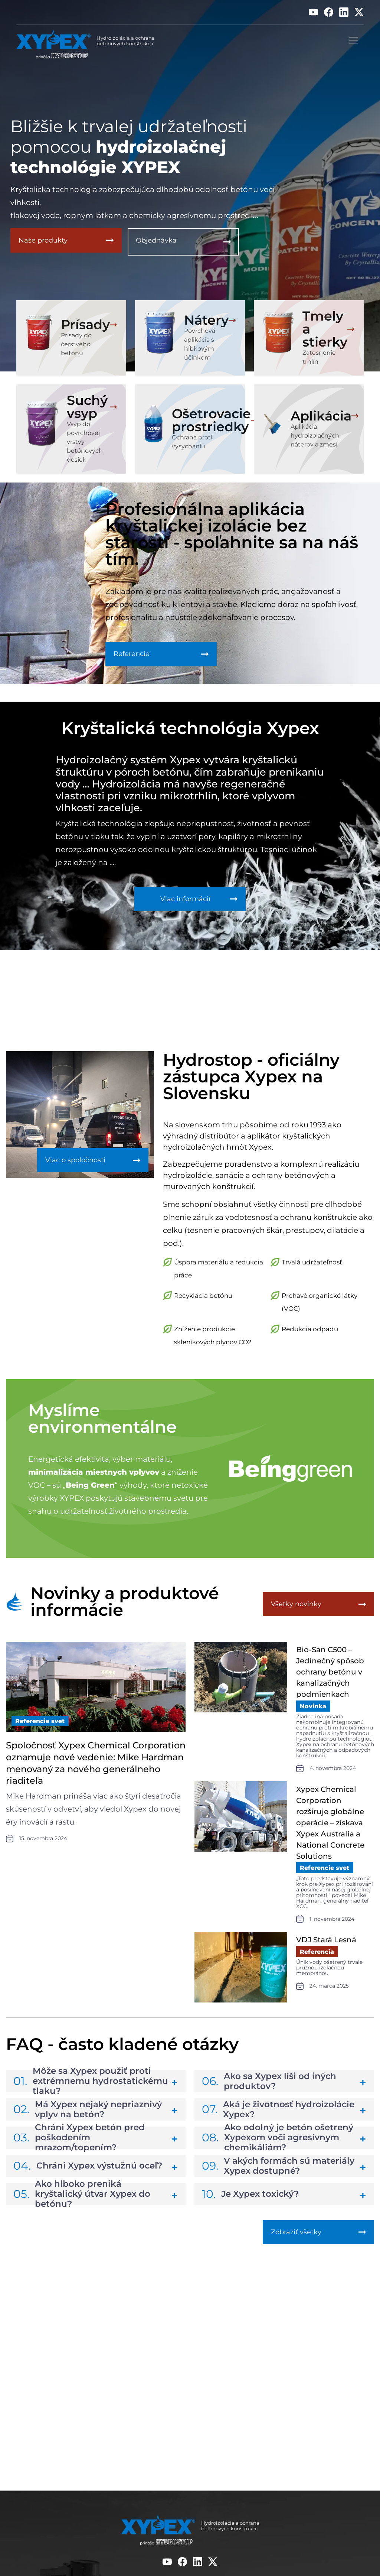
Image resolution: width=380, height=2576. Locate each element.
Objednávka (156, 242)
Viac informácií (188, 904)
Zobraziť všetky (296, 2240)
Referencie (132, 656)
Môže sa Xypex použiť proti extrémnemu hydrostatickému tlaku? (90, 2088)
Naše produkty (43, 242)
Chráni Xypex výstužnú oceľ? (87, 2172)
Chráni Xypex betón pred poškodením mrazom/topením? (79, 2144)
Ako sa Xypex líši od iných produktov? (269, 2088)
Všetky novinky (296, 1615)
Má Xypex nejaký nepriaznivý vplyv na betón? (87, 2116)
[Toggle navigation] (354, 40)
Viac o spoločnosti (75, 1170)
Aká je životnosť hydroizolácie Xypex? (278, 2116)
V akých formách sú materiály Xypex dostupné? (278, 2172)
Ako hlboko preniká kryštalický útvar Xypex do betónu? (81, 2201)
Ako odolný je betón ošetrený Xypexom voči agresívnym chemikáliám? (277, 2144)
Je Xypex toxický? (250, 2201)
